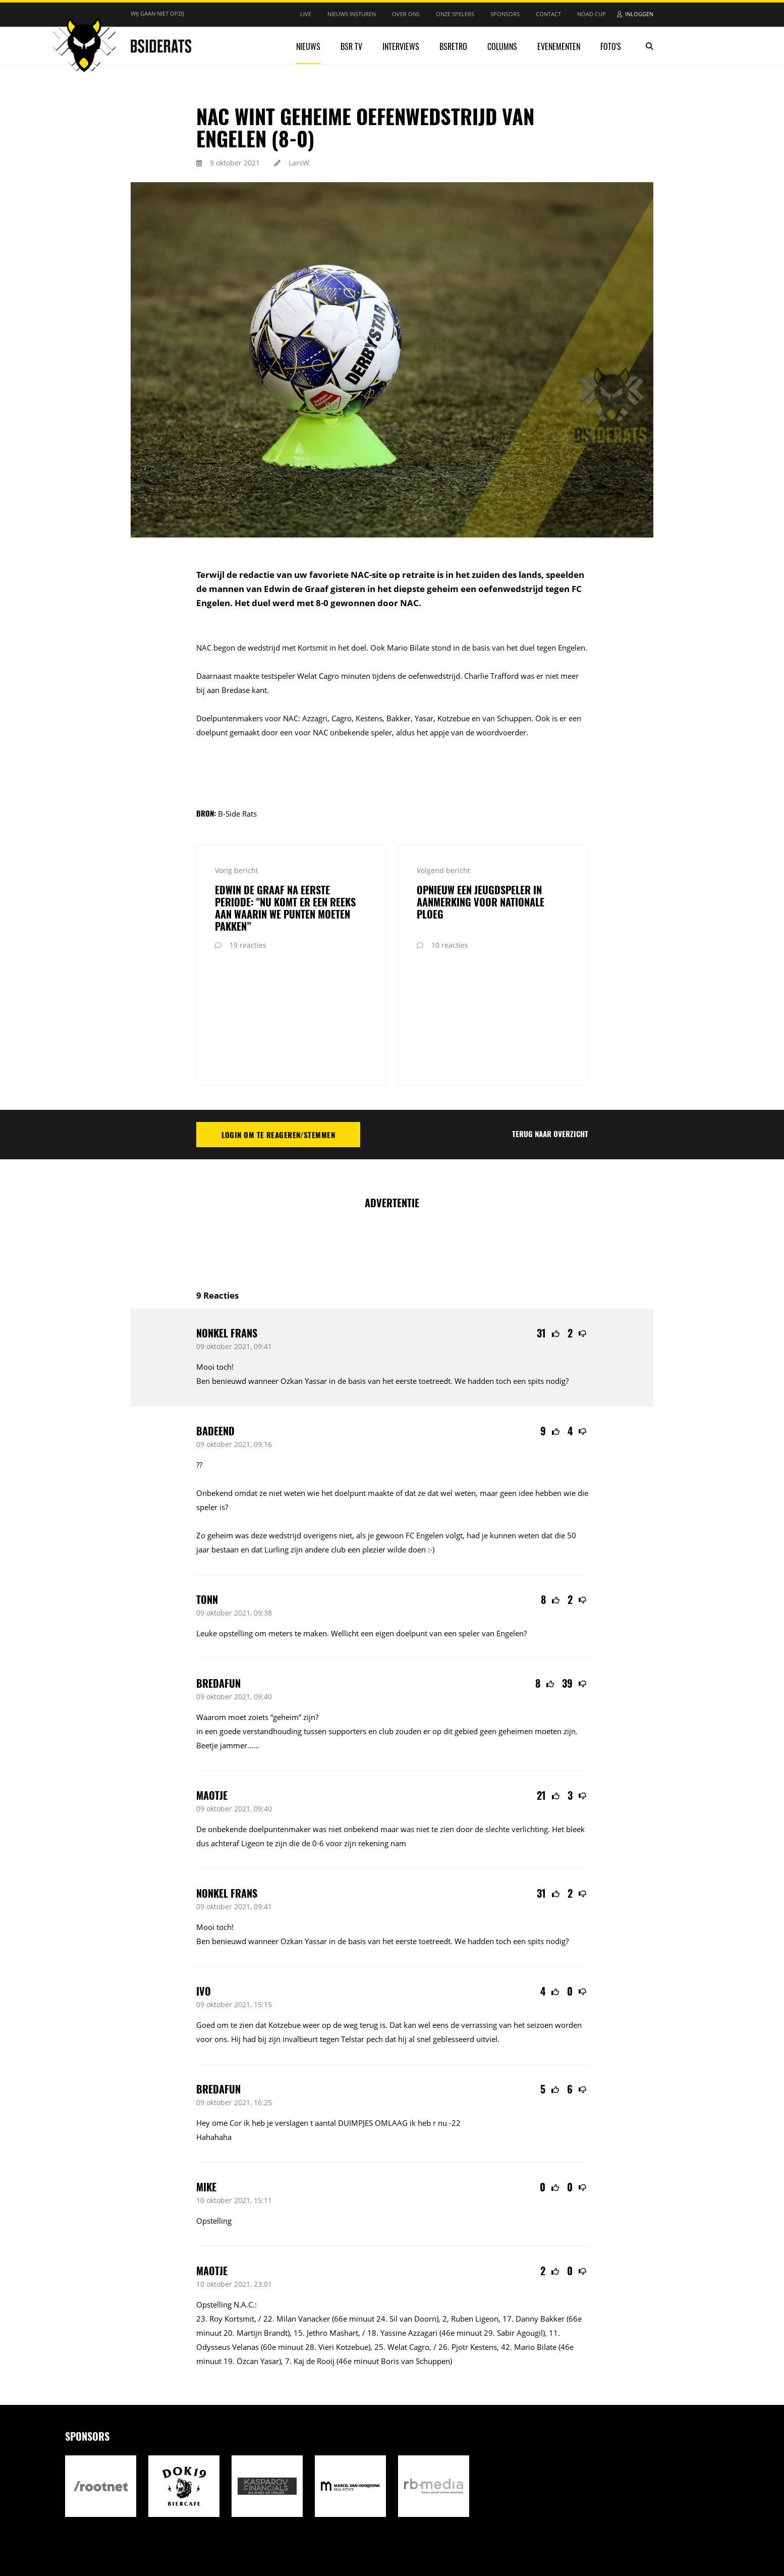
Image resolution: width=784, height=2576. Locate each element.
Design (511, 2514)
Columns (502, 46)
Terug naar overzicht (550, 1019)
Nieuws (308, 46)
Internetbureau (545, 2514)
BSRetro (453, 46)
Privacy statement (252, 2514)
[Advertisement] (392, 1129)
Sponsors (505, 14)
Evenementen (558, 46)
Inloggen (639, 14)
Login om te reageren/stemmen (278, 1020)
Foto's (610, 46)
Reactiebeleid (311, 2514)
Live (305, 14)
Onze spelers (455, 14)
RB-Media (581, 2514)
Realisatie (479, 2514)
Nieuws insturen (351, 14)
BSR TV (351, 46)
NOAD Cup (591, 14)
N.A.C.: (245, 2190)
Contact (548, 14)
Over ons (406, 14)
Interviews (400, 46)
